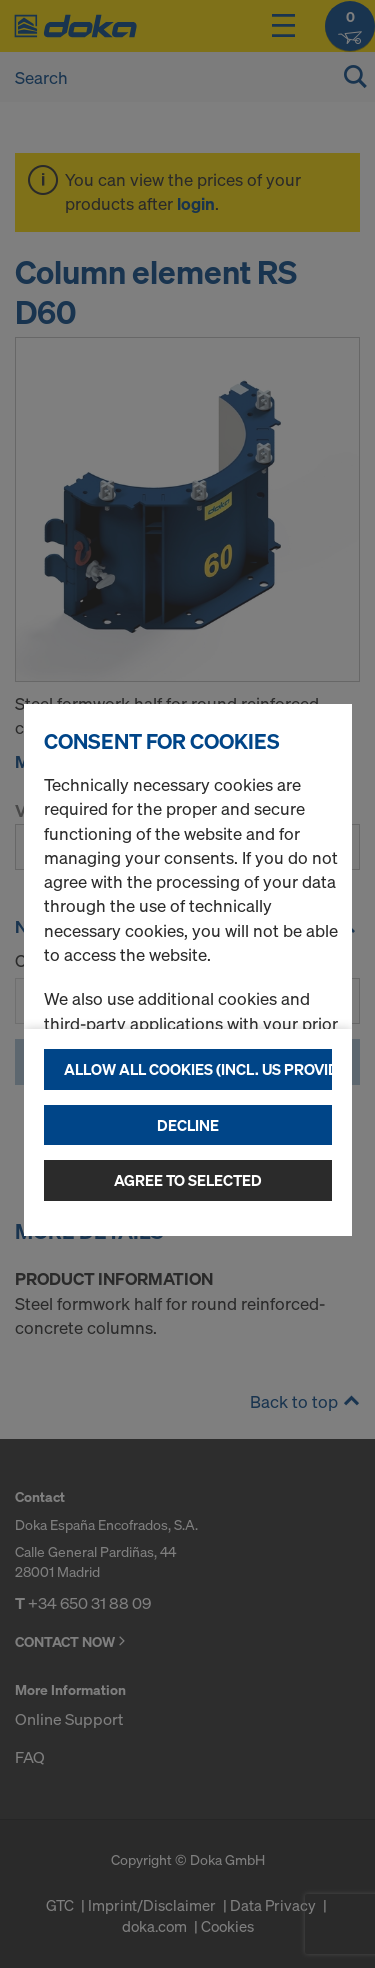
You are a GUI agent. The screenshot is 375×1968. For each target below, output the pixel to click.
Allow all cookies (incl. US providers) (198, 1069)
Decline (188, 1125)
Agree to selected (188, 1180)
